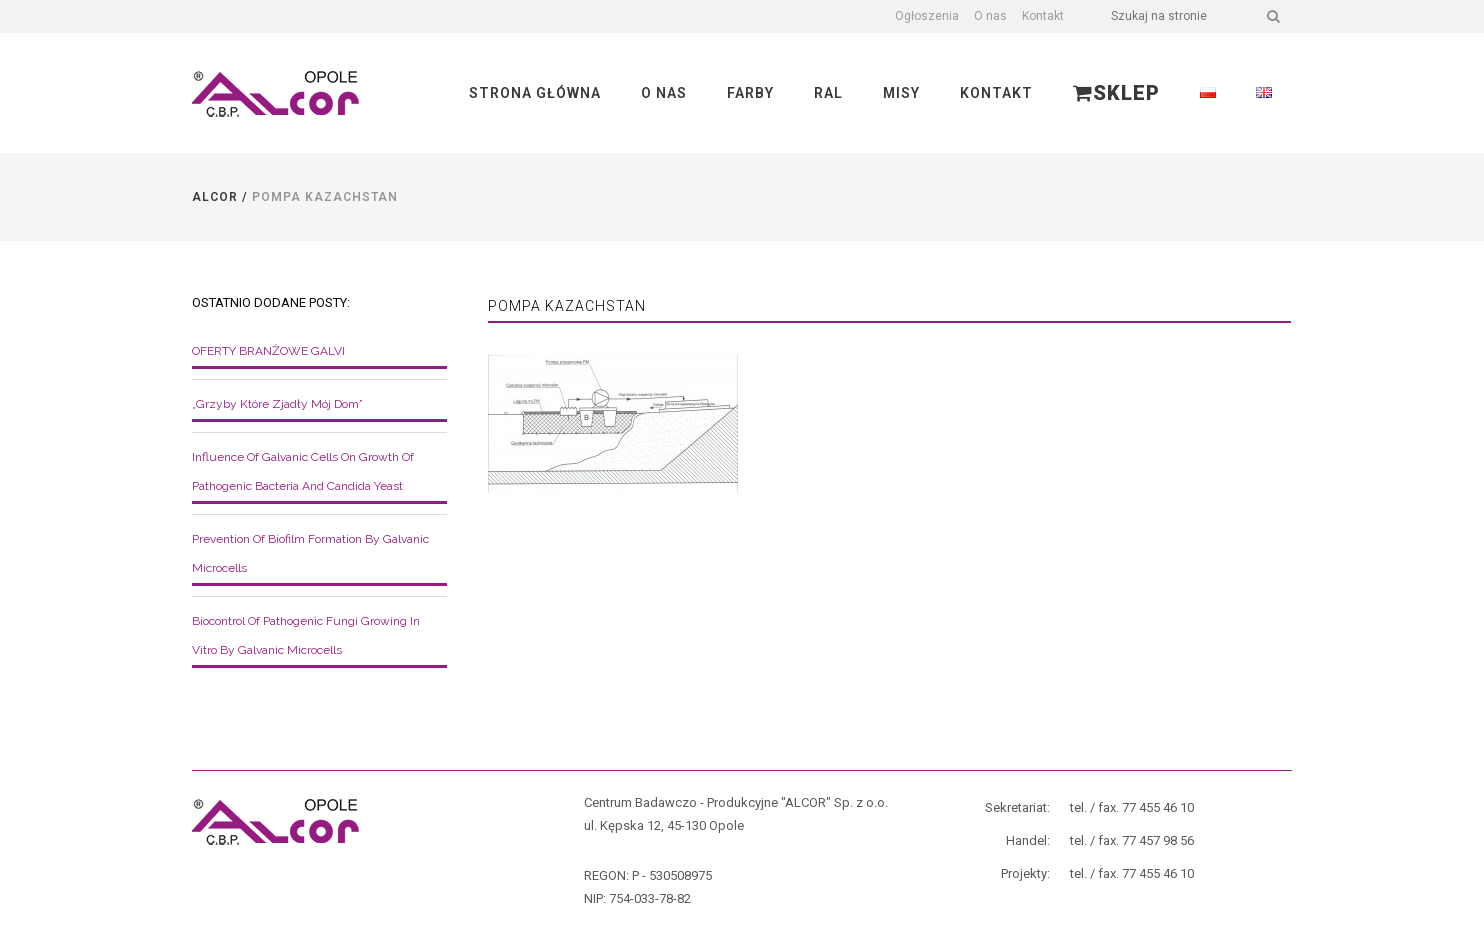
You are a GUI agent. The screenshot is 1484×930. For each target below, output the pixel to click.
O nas (990, 16)
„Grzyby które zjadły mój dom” (277, 404)
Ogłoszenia (927, 16)
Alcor (215, 197)
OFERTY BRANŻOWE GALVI (268, 351)
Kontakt (1043, 16)
